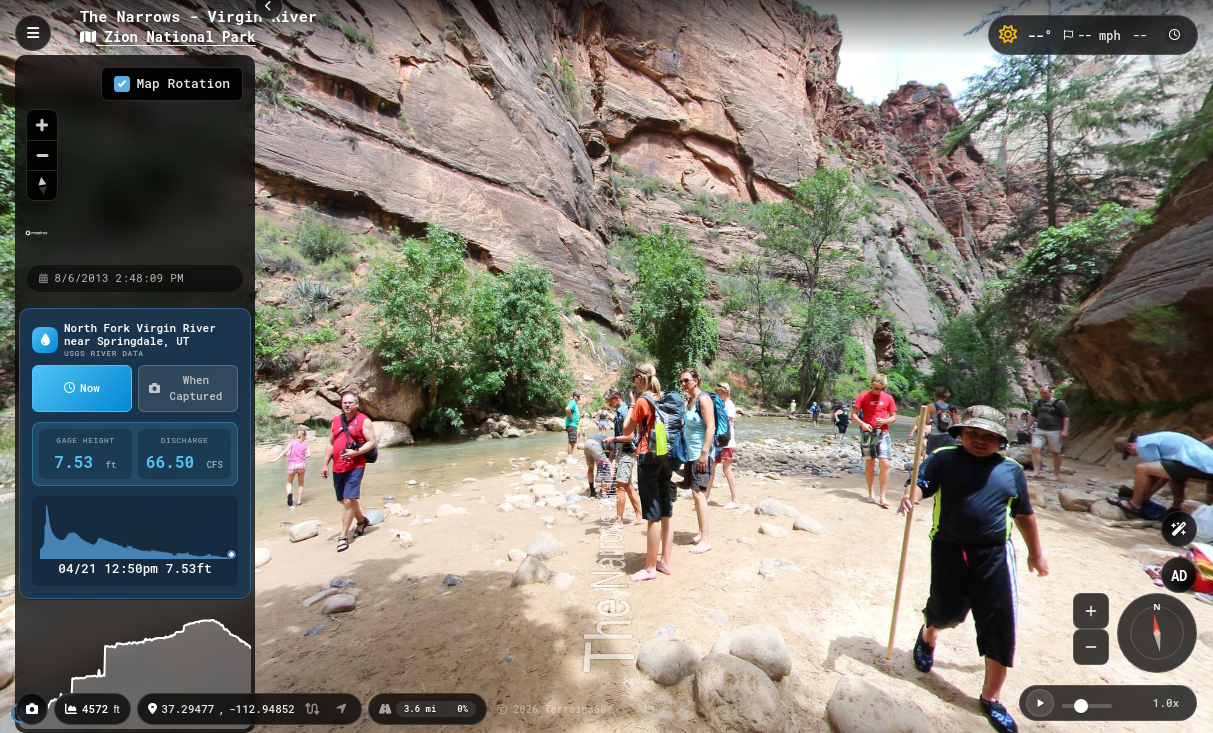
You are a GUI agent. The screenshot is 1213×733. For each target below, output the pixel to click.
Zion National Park (168, 36)
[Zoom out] (42, 155)
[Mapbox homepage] (36, 241)
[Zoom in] (42, 125)
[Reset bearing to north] (42, 185)
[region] (135, 159)
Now (82, 387)
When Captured (185, 388)
